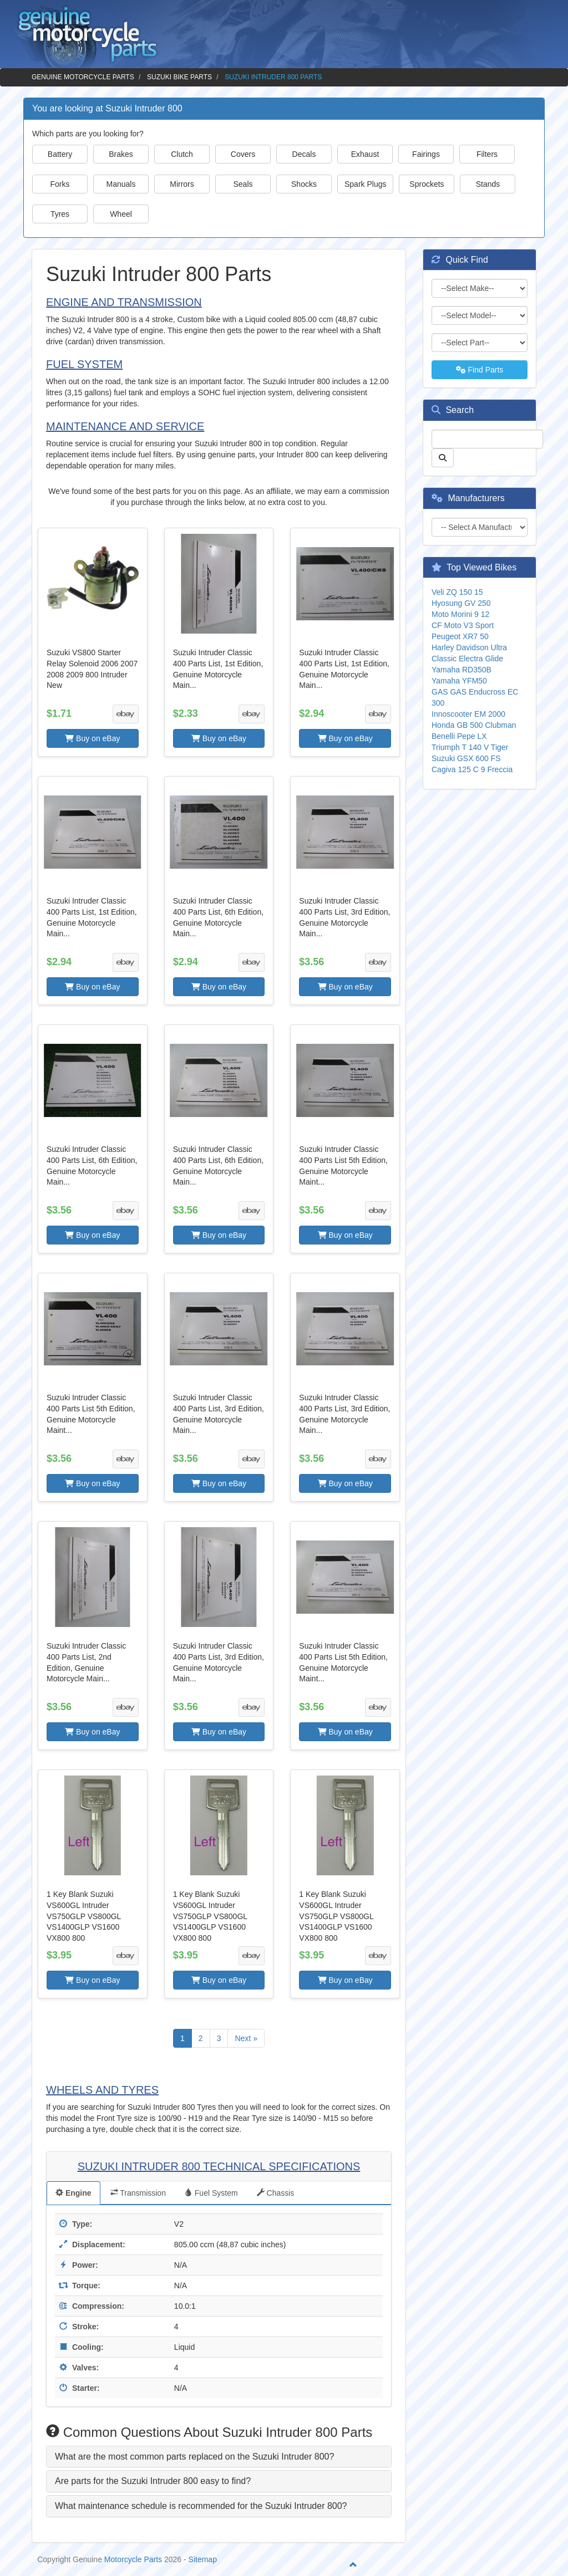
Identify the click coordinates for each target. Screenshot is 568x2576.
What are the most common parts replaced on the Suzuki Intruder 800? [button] (194, 2456)
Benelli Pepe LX (459, 736)
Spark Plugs (365, 184)
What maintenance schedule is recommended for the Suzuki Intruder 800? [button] (201, 2506)
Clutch (182, 154)
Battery (60, 154)
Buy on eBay (92, 738)
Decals (304, 154)
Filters (487, 154)
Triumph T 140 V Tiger (470, 747)
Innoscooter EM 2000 (468, 714)
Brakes (121, 154)
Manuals (121, 184)
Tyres (59, 214)
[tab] (219, 2456)
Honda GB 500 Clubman (474, 725)
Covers (243, 154)
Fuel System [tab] (211, 2193)
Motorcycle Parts (133, 2559)
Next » (246, 2038)
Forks (60, 184)
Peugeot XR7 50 (460, 636)
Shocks (304, 184)
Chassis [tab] (276, 2193)
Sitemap (203, 2559)
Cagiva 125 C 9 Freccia (472, 769)
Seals (242, 184)
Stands (488, 184)
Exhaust (365, 154)
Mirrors (182, 184)
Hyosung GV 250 (461, 603)
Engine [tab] (73, 2193)
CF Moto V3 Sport (463, 625)
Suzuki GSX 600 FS (466, 758)
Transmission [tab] (138, 2193)
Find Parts (480, 369)
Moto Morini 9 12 (460, 614)
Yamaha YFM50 (459, 680)
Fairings (426, 154)
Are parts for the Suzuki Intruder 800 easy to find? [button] (153, 2481)
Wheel (121, 214)
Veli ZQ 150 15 (457, 592)
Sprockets (426, 184)
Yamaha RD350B (461, 669)
